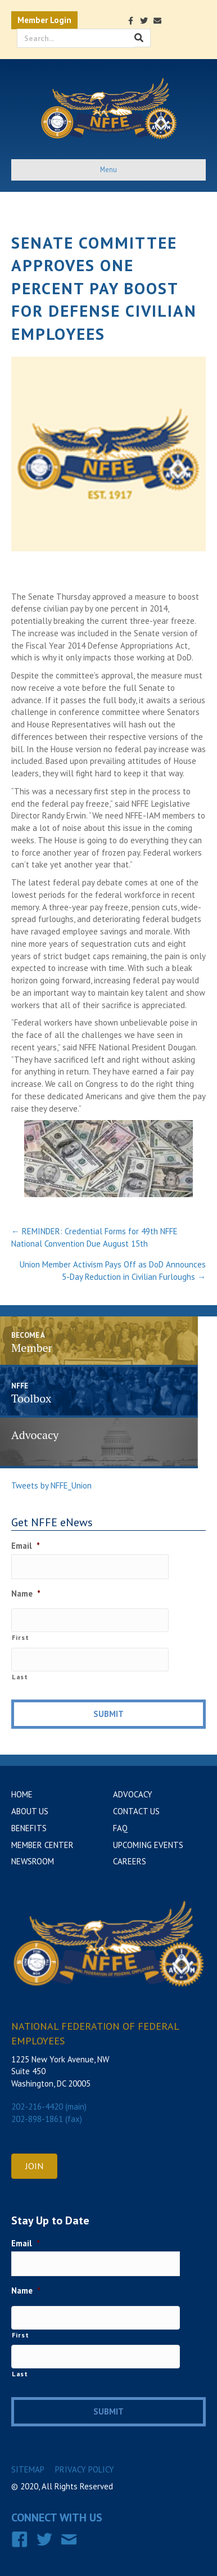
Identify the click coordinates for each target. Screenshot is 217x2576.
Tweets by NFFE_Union (51, 1485)
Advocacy (132, 1794)
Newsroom (32, 1861)
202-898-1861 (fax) (46, 2119)
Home (22, 1794)
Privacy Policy (84, 2469)
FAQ (120, 1828)
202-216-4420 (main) (49, 2106)
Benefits (29, 1828)
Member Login (44, 20)
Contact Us (136, 1811)
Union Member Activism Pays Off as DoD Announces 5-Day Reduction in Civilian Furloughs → (113, 1270)
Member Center (42, 1845)
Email (25, 1545)
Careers (129, 1861)
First (20, 1637)
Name (25, 1593)
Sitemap (27, 2469)
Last (20, 1677)
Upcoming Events (148, 1845)
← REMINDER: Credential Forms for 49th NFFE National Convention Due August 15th (94, 1237)
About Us (29, 1811)
